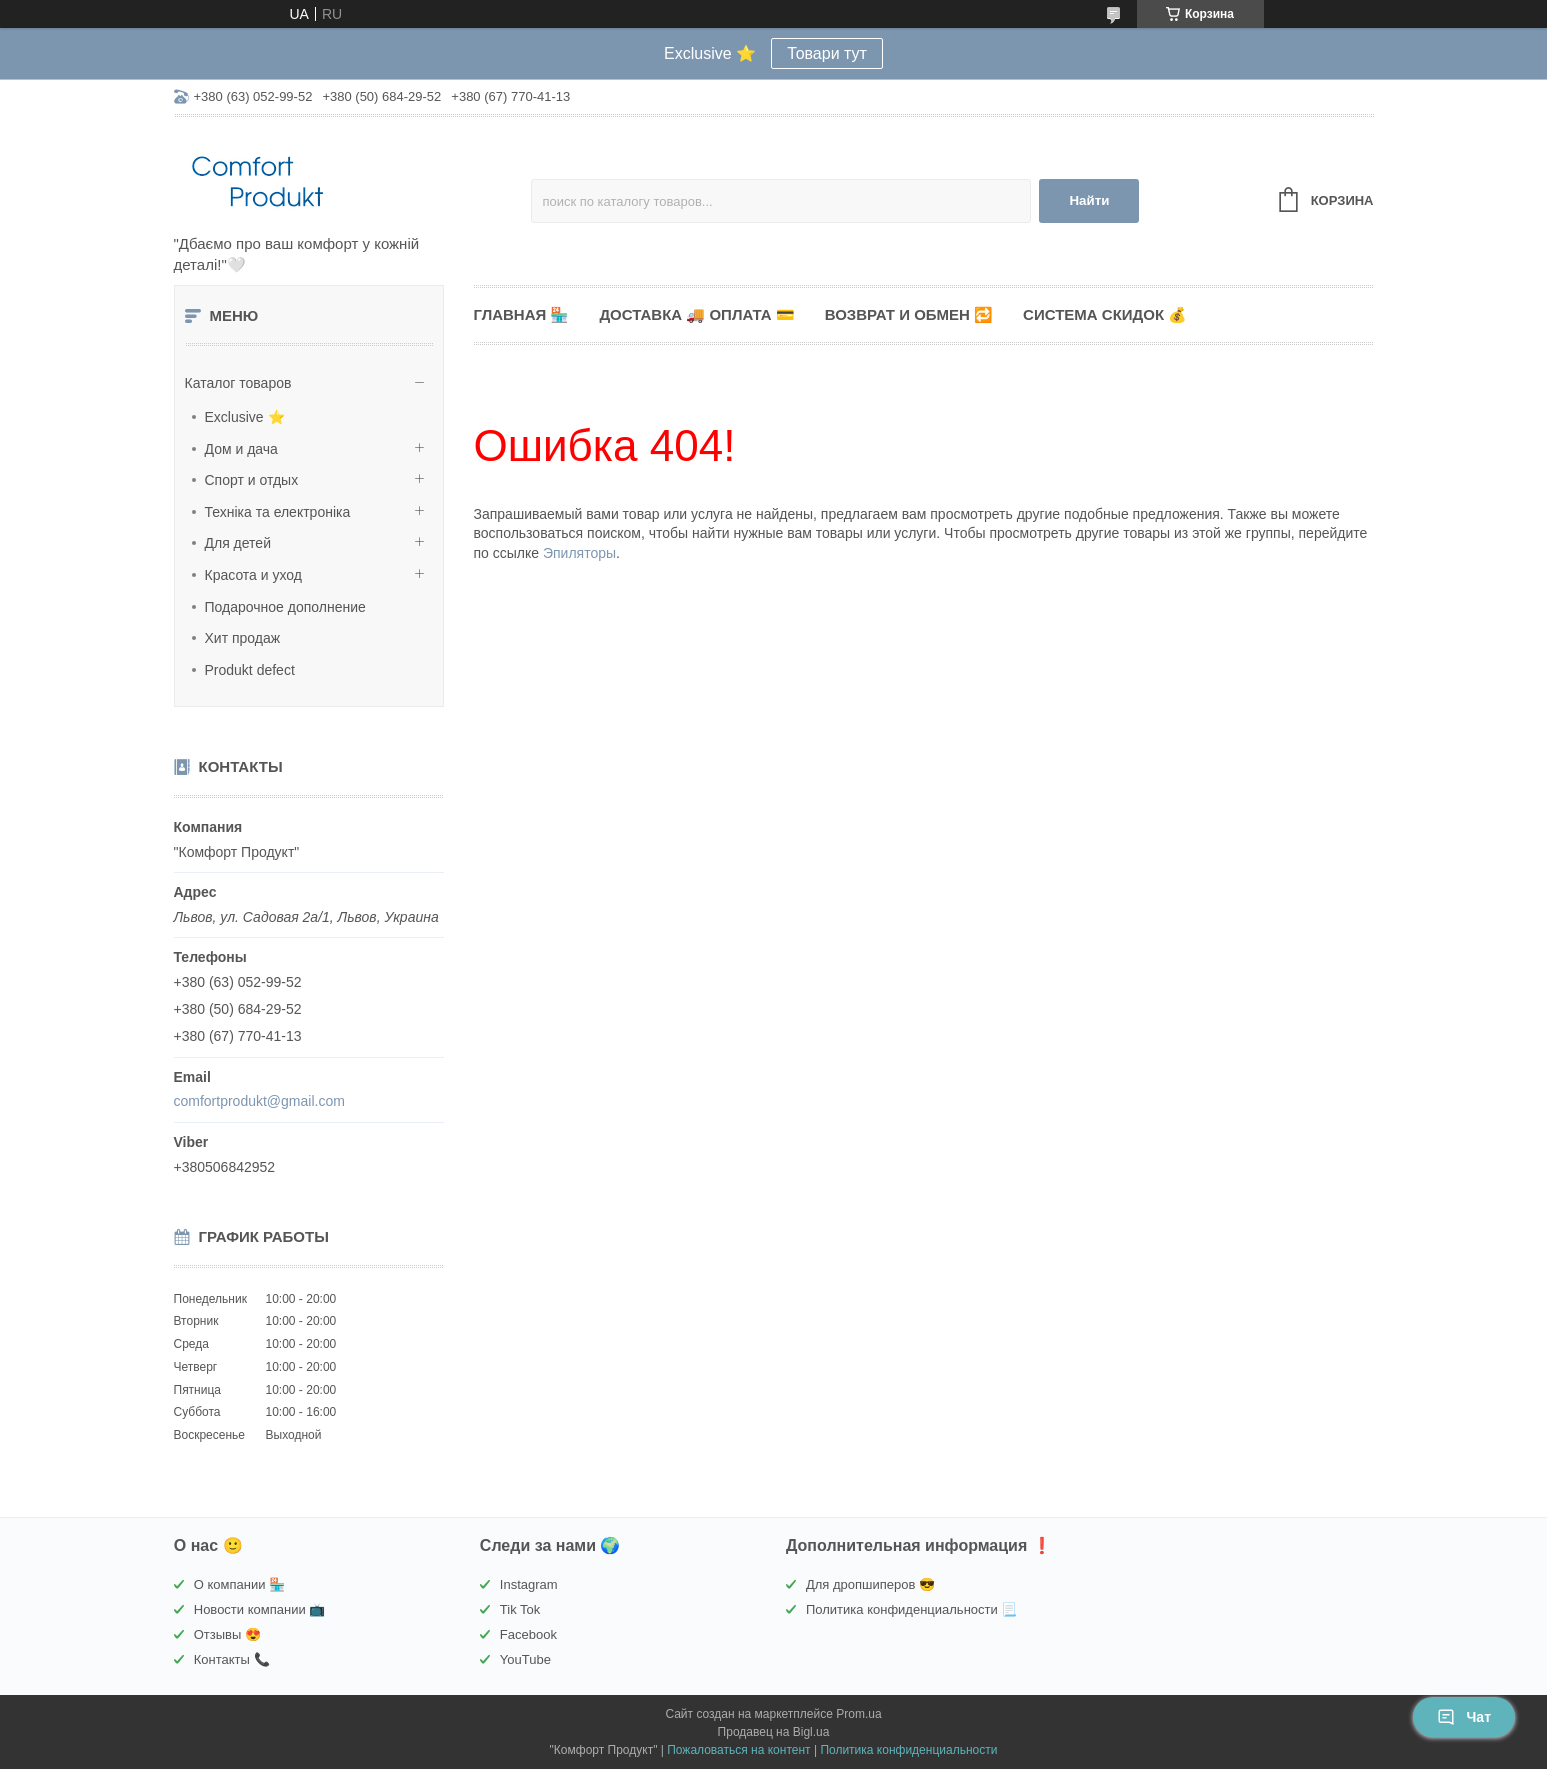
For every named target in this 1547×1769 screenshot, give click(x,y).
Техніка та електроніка (278, 512)
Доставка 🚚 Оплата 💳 (696, 314)
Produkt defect (250, 670)
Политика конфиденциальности (908, 1750)
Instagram (529, 1584)
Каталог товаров (238, 383)
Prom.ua (858, 1714)
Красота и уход (254, 575)
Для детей (238, 543)
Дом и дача (241, 449)
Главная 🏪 (522, 314)
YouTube (525, 1659)
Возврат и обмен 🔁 (909, 314)
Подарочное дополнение (285, 607)
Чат (1464, 1717)
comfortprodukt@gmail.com (259, 1101)
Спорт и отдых (252, 480)
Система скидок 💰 (1105, 314)
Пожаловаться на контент (738, 1750)
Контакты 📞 (232, 1659)
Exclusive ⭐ (245, 417)
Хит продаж (243, 638)
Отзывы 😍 (227, 1634)
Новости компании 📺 (260, 1609)
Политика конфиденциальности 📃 (911, 1609)
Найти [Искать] (1089, 200)
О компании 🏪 (239, 1584)
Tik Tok (520, 1609)
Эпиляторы (579, 553)
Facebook (528, 1634)
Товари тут (827, 53)
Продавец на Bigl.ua (774, 1732)
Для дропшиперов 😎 (870, 1584)
